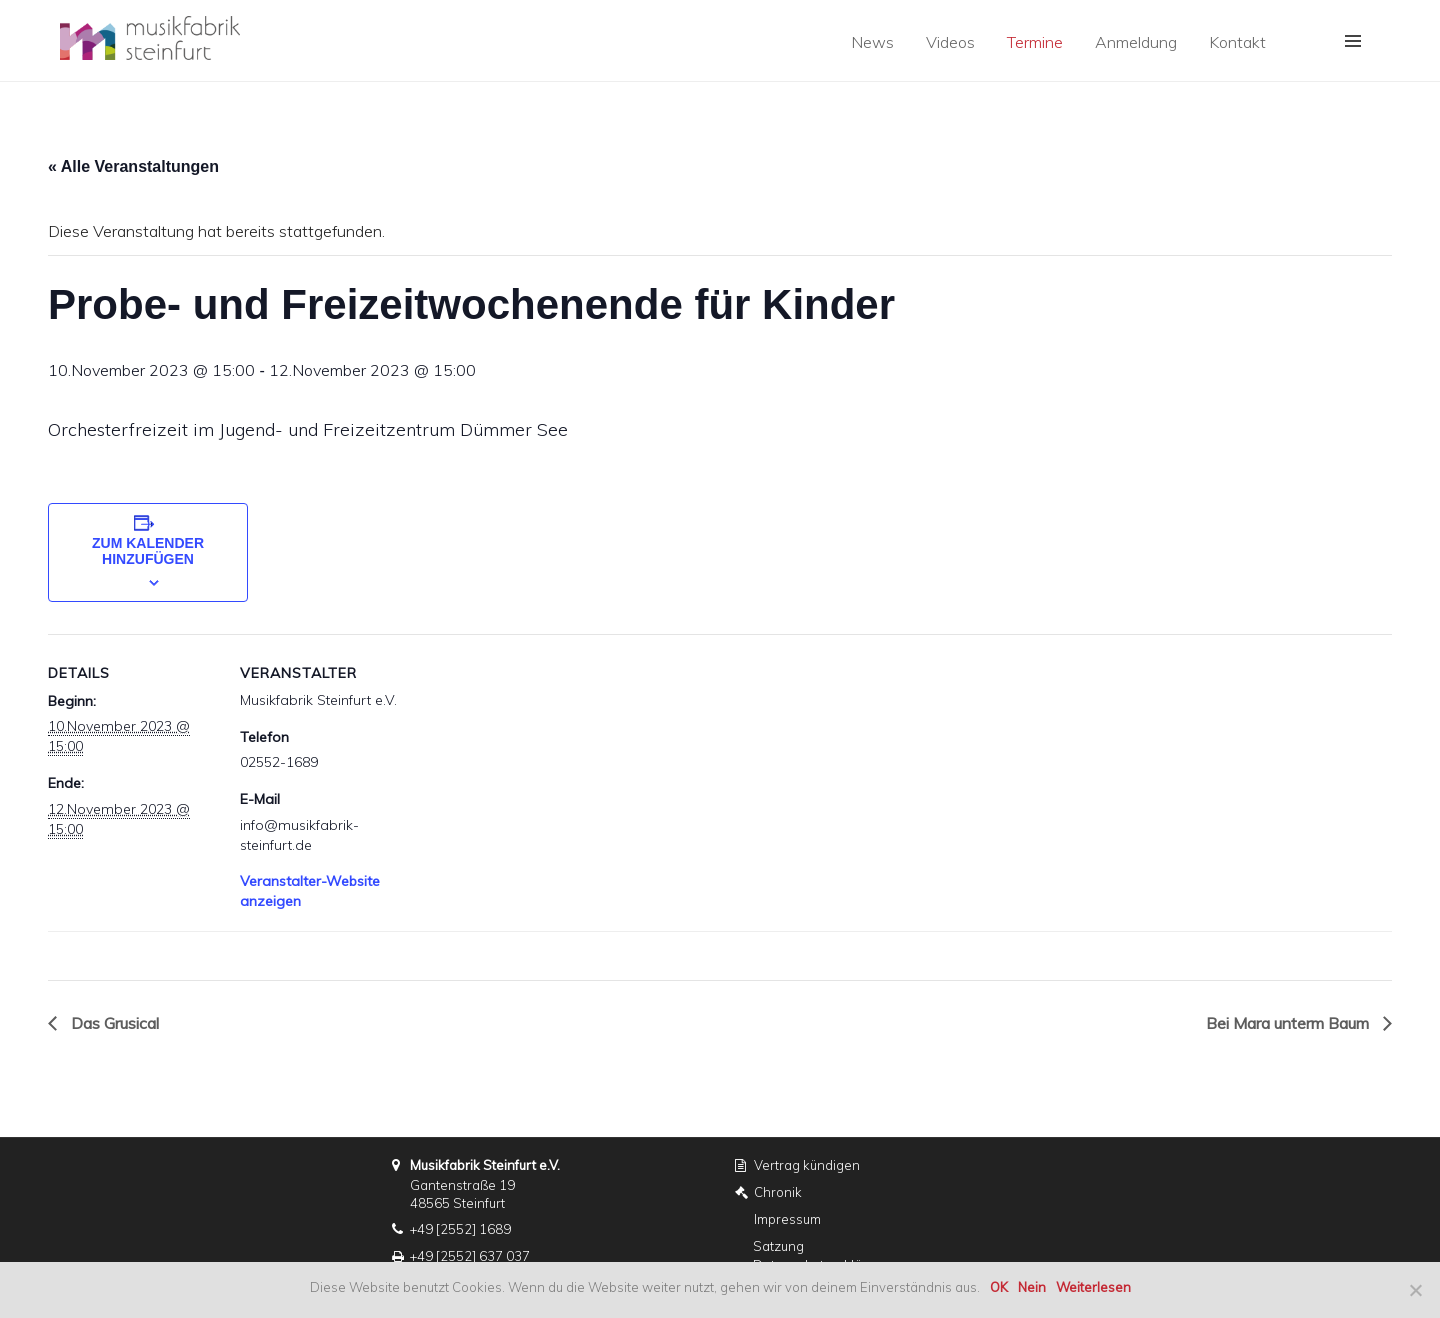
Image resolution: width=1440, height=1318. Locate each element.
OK (999, 1287)
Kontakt (1237, 42)
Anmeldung (1136, 42)
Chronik (778, 1192)
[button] (1353, 41)
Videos (950, 42)
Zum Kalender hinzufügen (148, 551)
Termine (1035, 42)
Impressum (787, 1219)
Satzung (778, 1246)
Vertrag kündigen (807, 1165)
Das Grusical (113, 1023)
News (872, 42)
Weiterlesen (1093, 1287)
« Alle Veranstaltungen (133, 166)
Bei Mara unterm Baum (1289, 1023)
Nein (1032, 1287)
